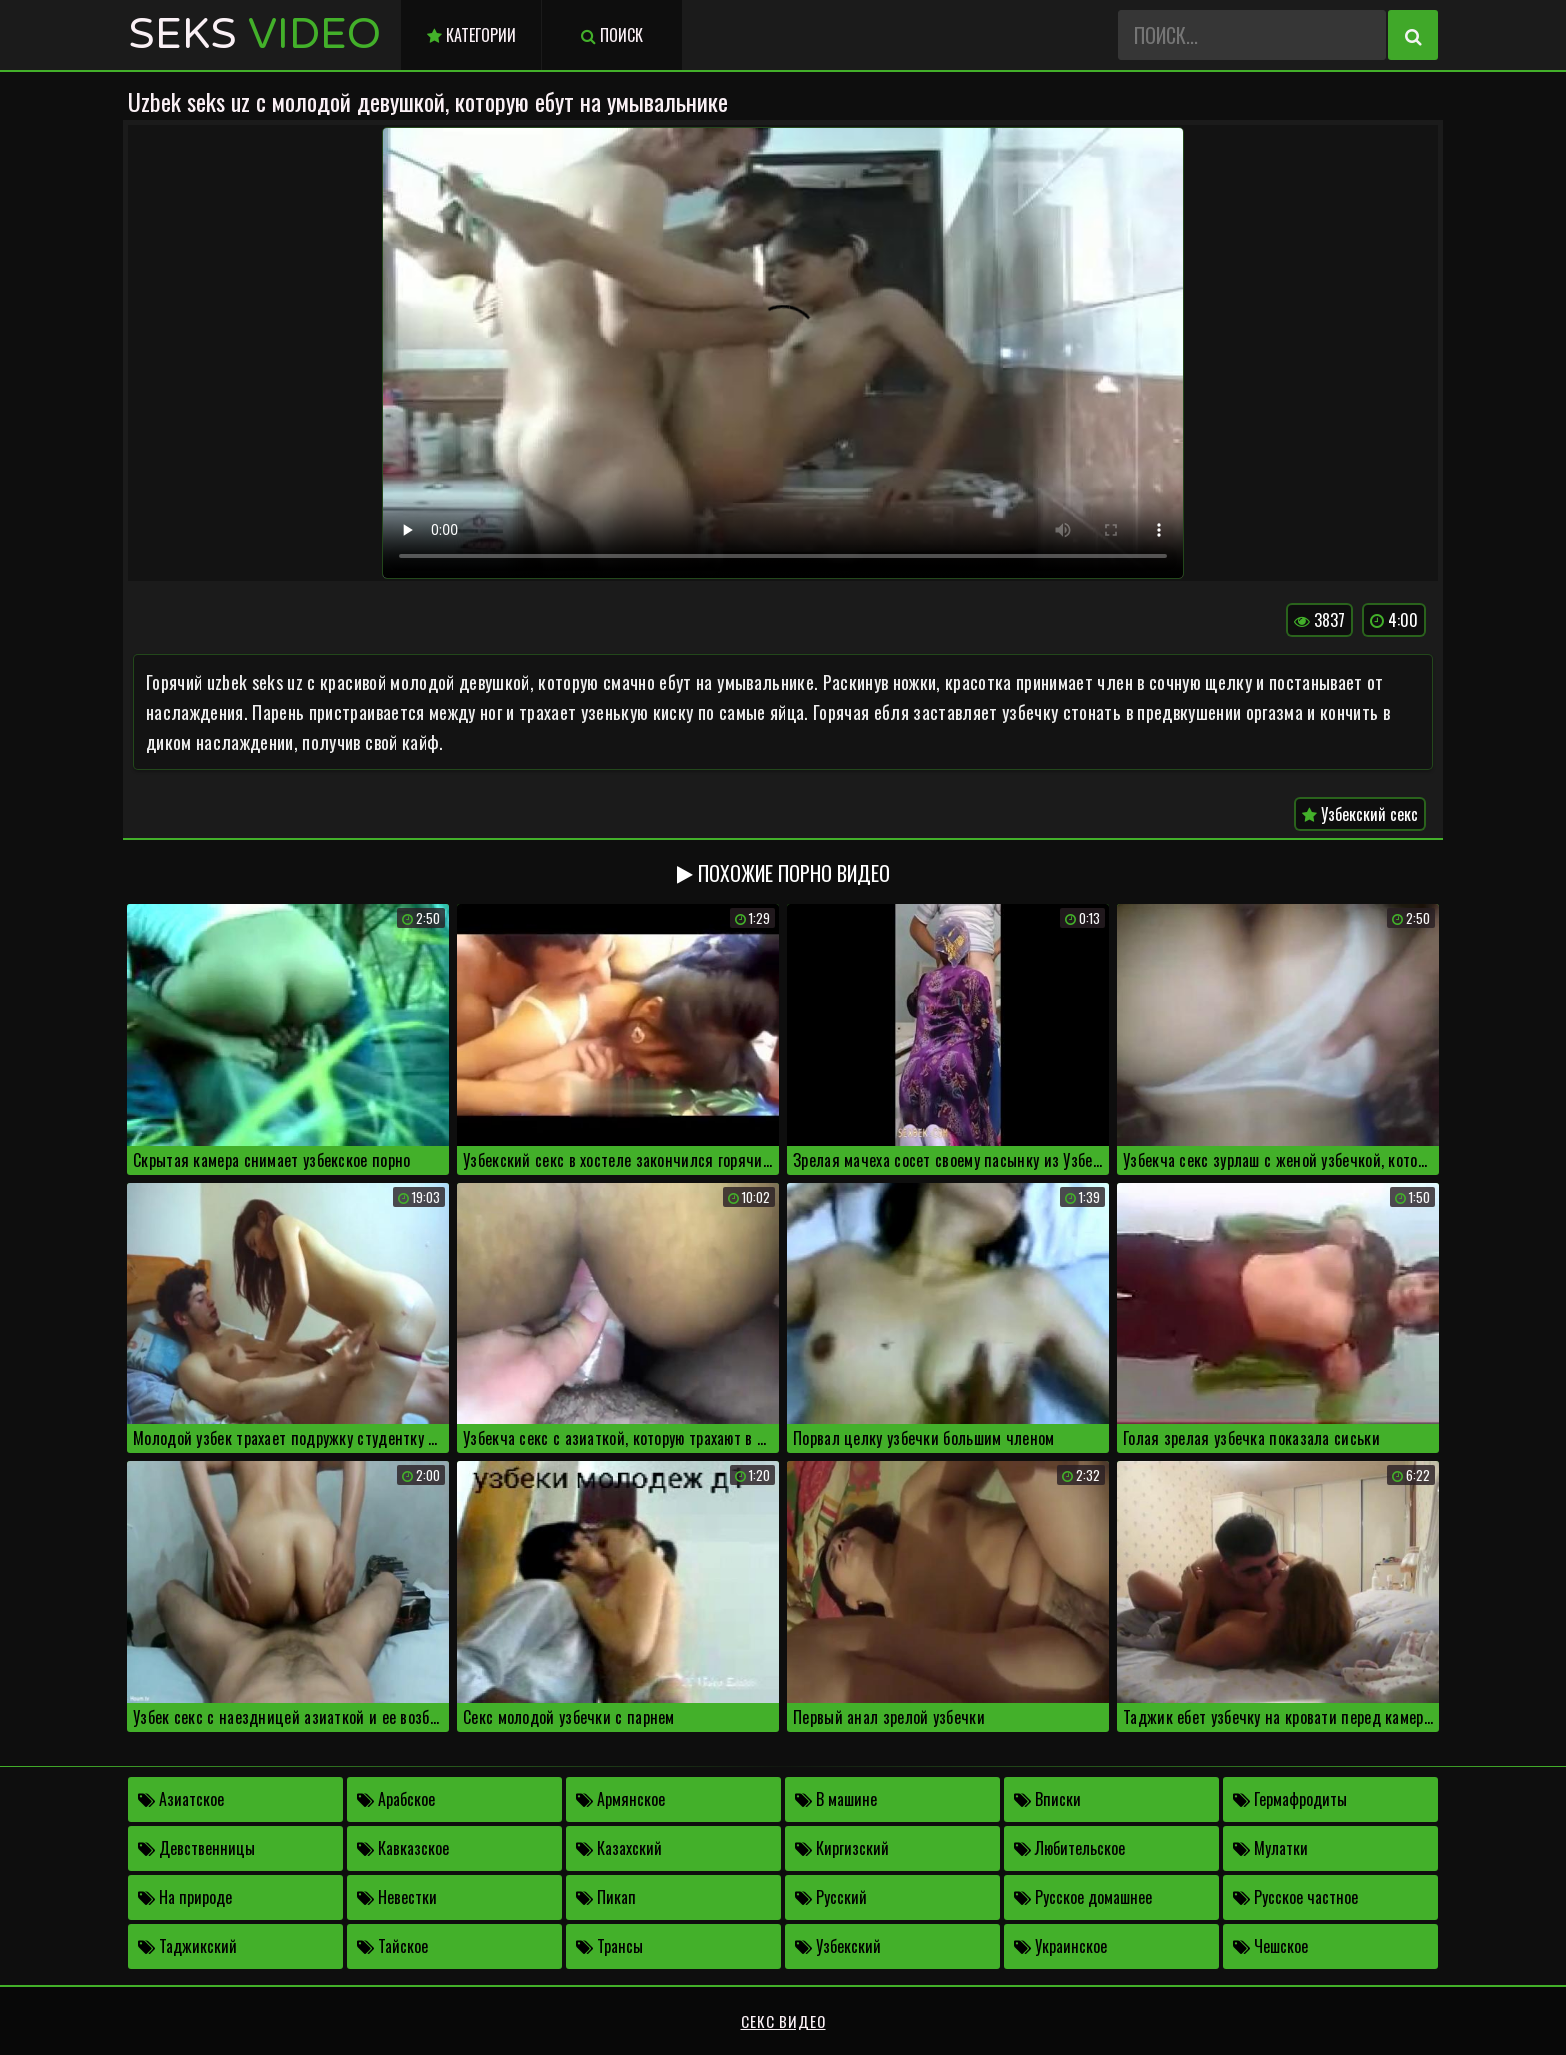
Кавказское (403, 1848)
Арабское (396, 1799)
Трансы (609, 1946)
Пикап (606, 1897)
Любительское (1069, 1848)
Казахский (619, 1848)
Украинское (1060, 1946)
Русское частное (1295, 1897)
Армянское (620, 1799)
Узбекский (838, 1946)
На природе (185, 1897)
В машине (836, 1799)
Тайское (392, 1946)
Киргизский (842, 1848)
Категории (471, 35)
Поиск (612, 35)
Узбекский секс (1360, 814)
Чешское (1270, 1946)
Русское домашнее (1083, 1897)
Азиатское (181, 1799)
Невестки (397, 1897)
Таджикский (187, 1946)
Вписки (1047, 1799)
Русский (831, 1897)
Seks (254, 34)
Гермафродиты (1290, 1799)
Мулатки (1270, 1848)
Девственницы (196, 1848)
